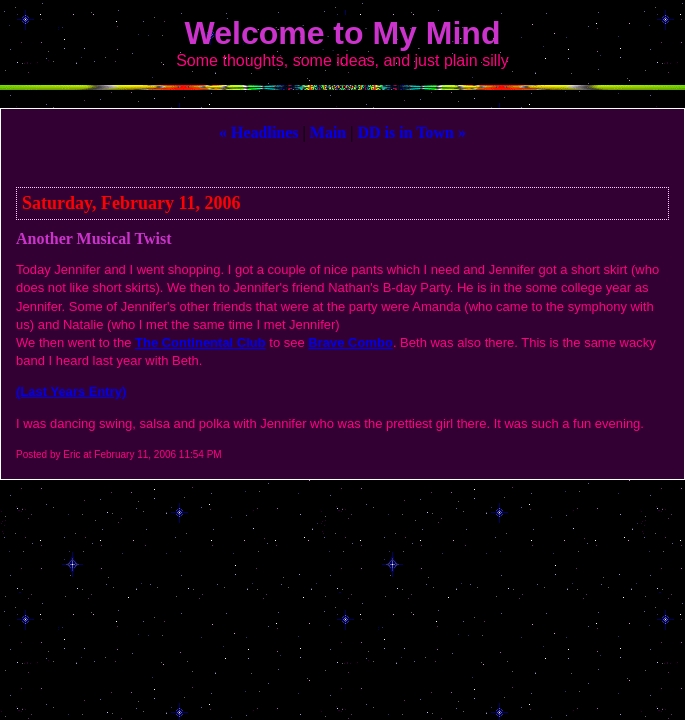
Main (328, 132)
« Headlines (259, 132)
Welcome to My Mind (343, 33)
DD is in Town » (411, 132)
